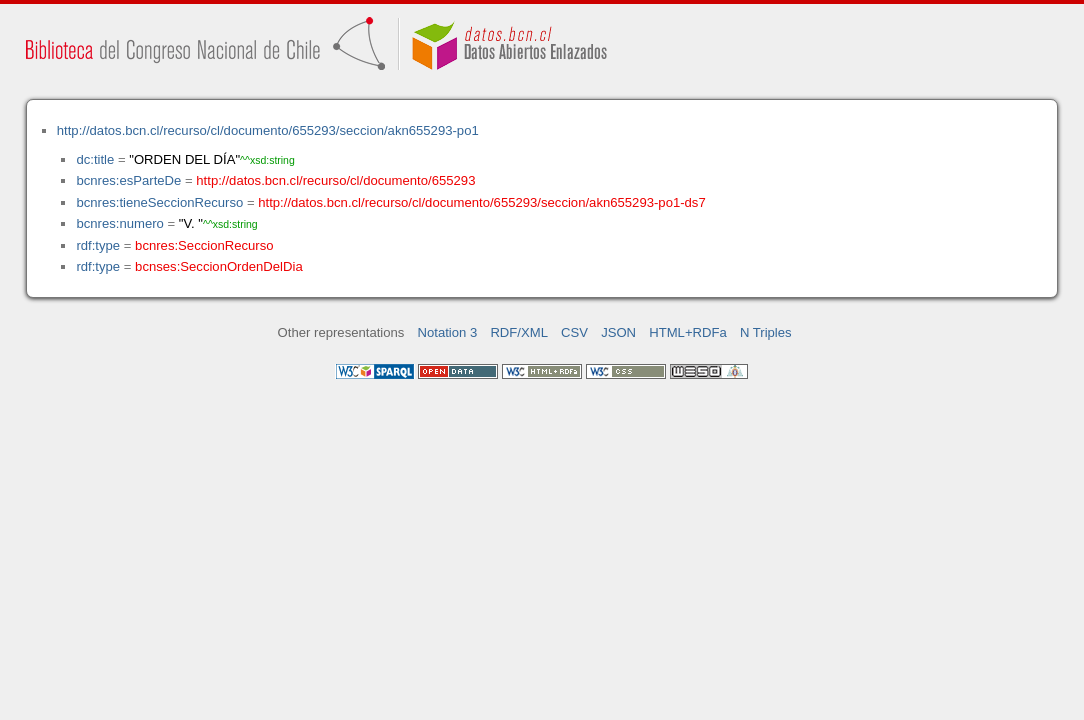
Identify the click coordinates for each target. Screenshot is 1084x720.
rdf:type (98, 245)
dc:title (95, 159)
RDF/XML (519, 332)
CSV (574, 332)
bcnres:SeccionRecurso (204, 245)
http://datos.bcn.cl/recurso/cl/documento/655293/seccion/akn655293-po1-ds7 (481, 202)
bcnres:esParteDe (128, 180)
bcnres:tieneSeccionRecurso (159, 202)
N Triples (766, 332)
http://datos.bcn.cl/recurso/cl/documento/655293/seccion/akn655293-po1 (268, 130)
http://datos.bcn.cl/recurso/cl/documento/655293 (335, 180)
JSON (618, 332)
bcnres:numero (119, 223)
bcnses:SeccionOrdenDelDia (219, 266)
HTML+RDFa (688, 332)
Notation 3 (448, 332)
